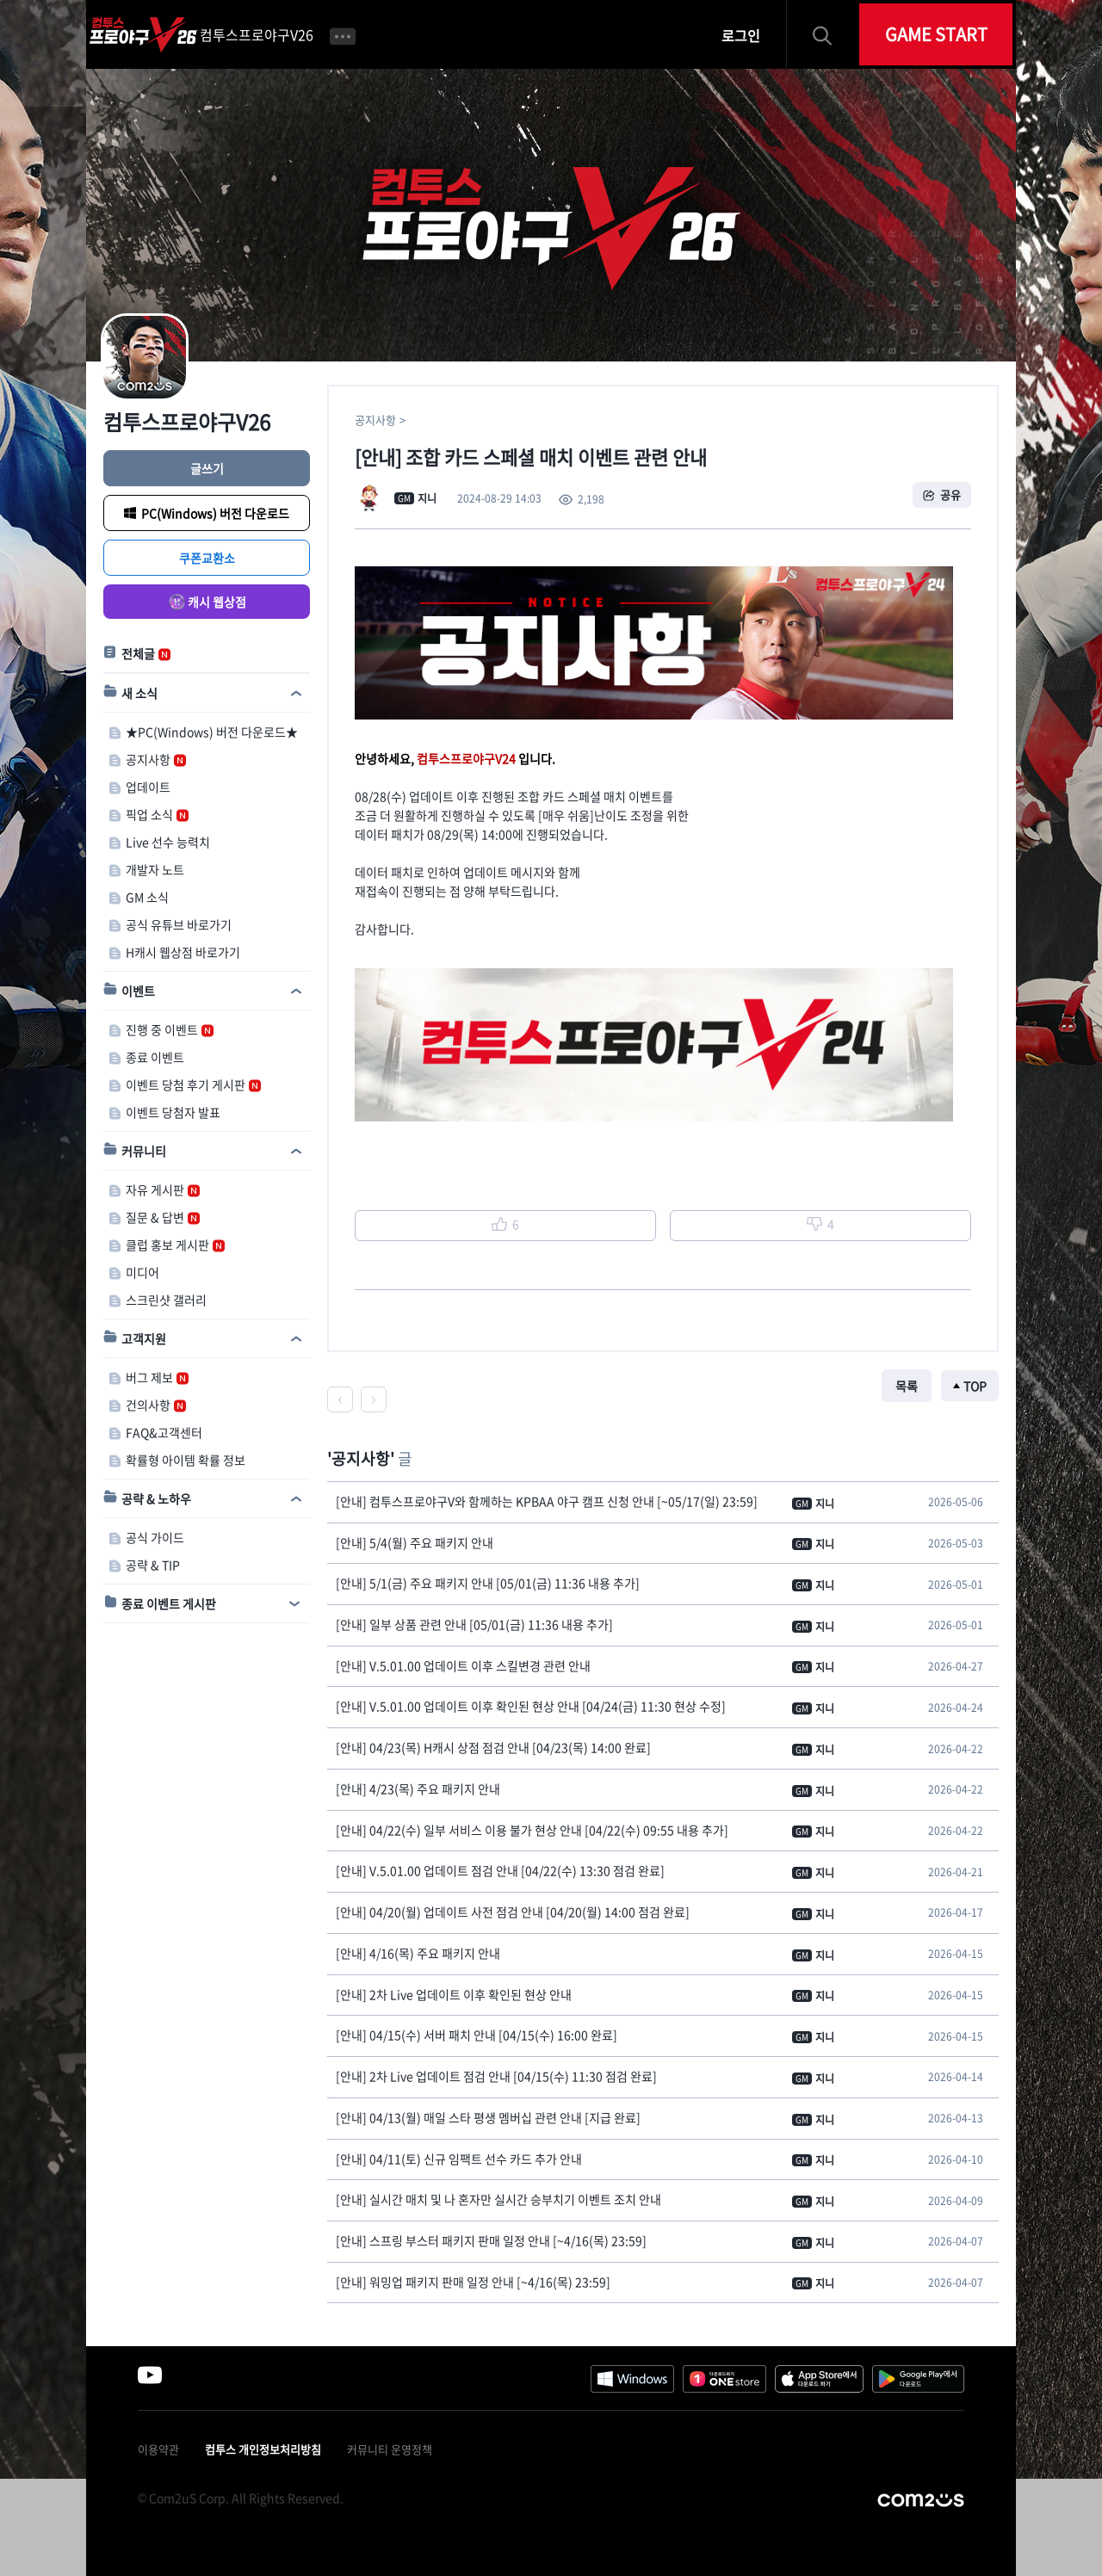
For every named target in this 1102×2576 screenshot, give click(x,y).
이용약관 (158, 2449)
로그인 (740, 35)
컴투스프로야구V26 (256, 34)
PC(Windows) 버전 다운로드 (215, 513)
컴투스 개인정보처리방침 (263, 2449)
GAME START (936, 34)
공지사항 (375, 419)
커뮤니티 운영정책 (389, 2449)
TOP (975, 1385)
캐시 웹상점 (217, 601)
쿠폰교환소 (207, 557)
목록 (906, 1385)
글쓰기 (207, 468)
